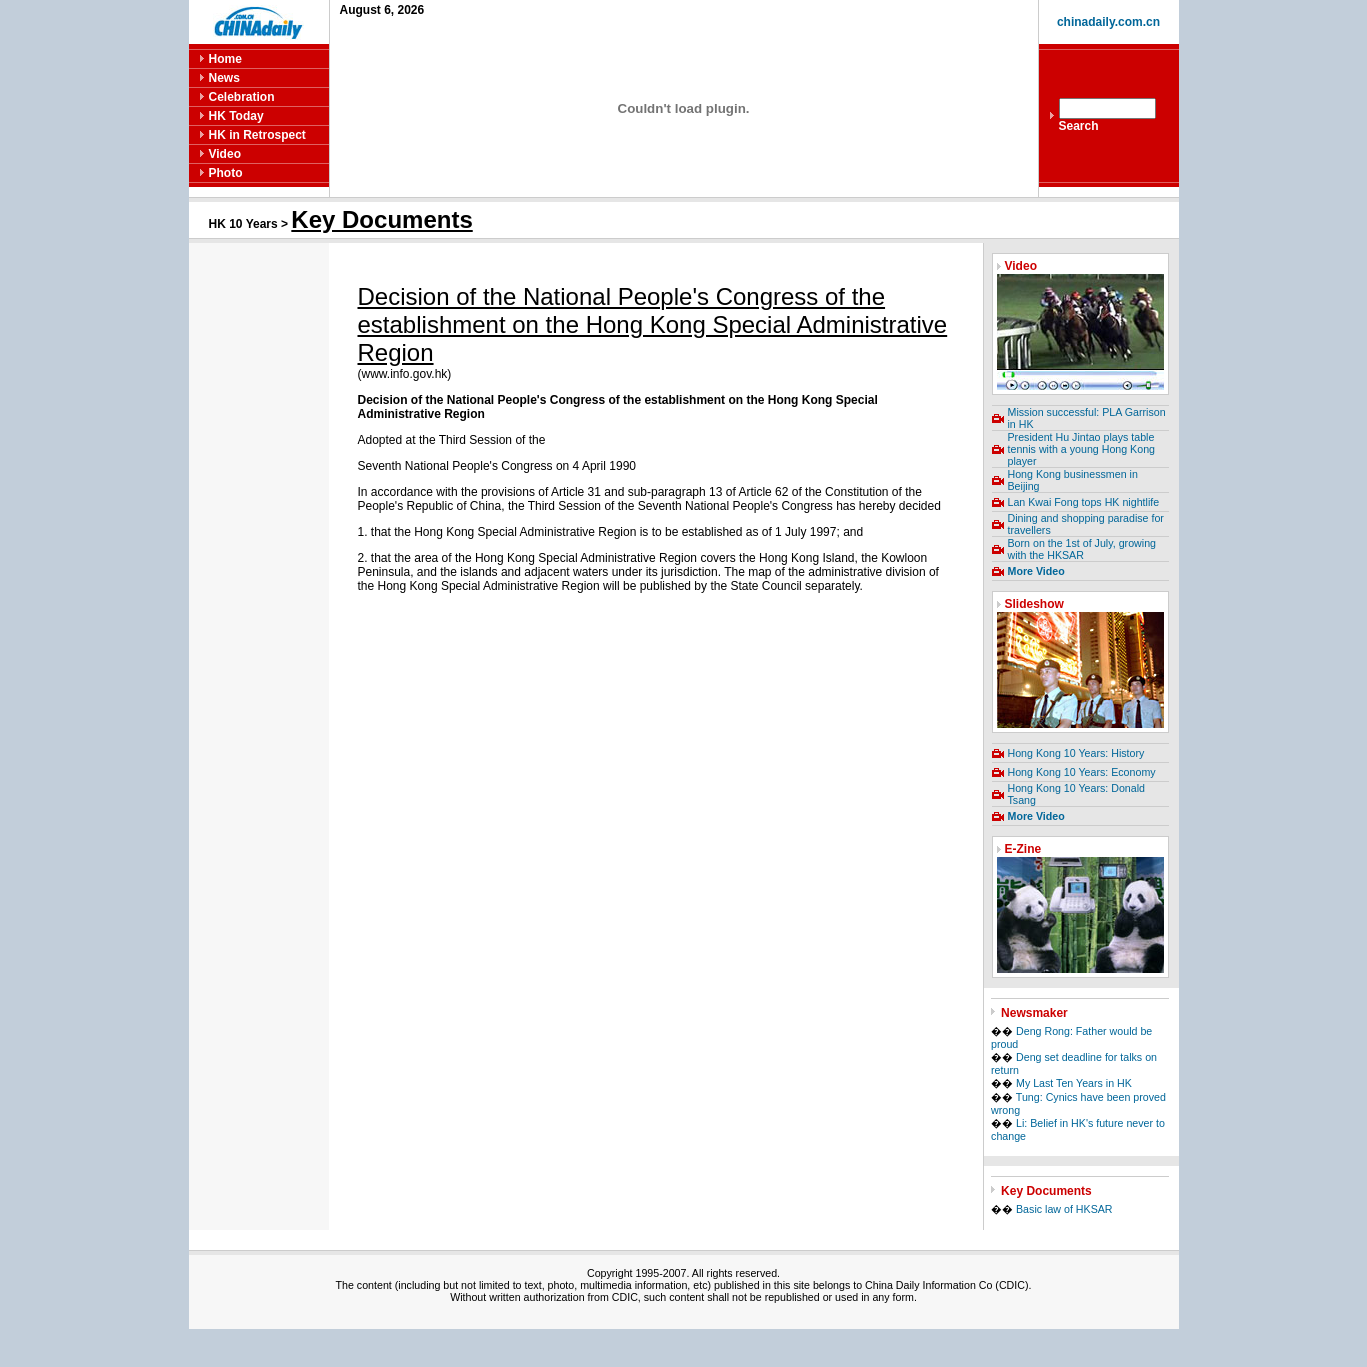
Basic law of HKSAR (1064, 1209)
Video (225, 154)
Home (225, 59)
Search (1079, 126)
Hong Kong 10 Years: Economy (1082, 772)
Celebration (242, 97)
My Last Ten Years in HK (1074, 1083)
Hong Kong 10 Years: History (1076, 753)
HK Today (236, 116)
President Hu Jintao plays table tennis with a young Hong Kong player (1082, 449)
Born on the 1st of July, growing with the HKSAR (1082, 549)
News (224, 78)
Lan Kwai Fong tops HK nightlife (1084, 502)
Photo (226, 173)
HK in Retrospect (257, 135)
